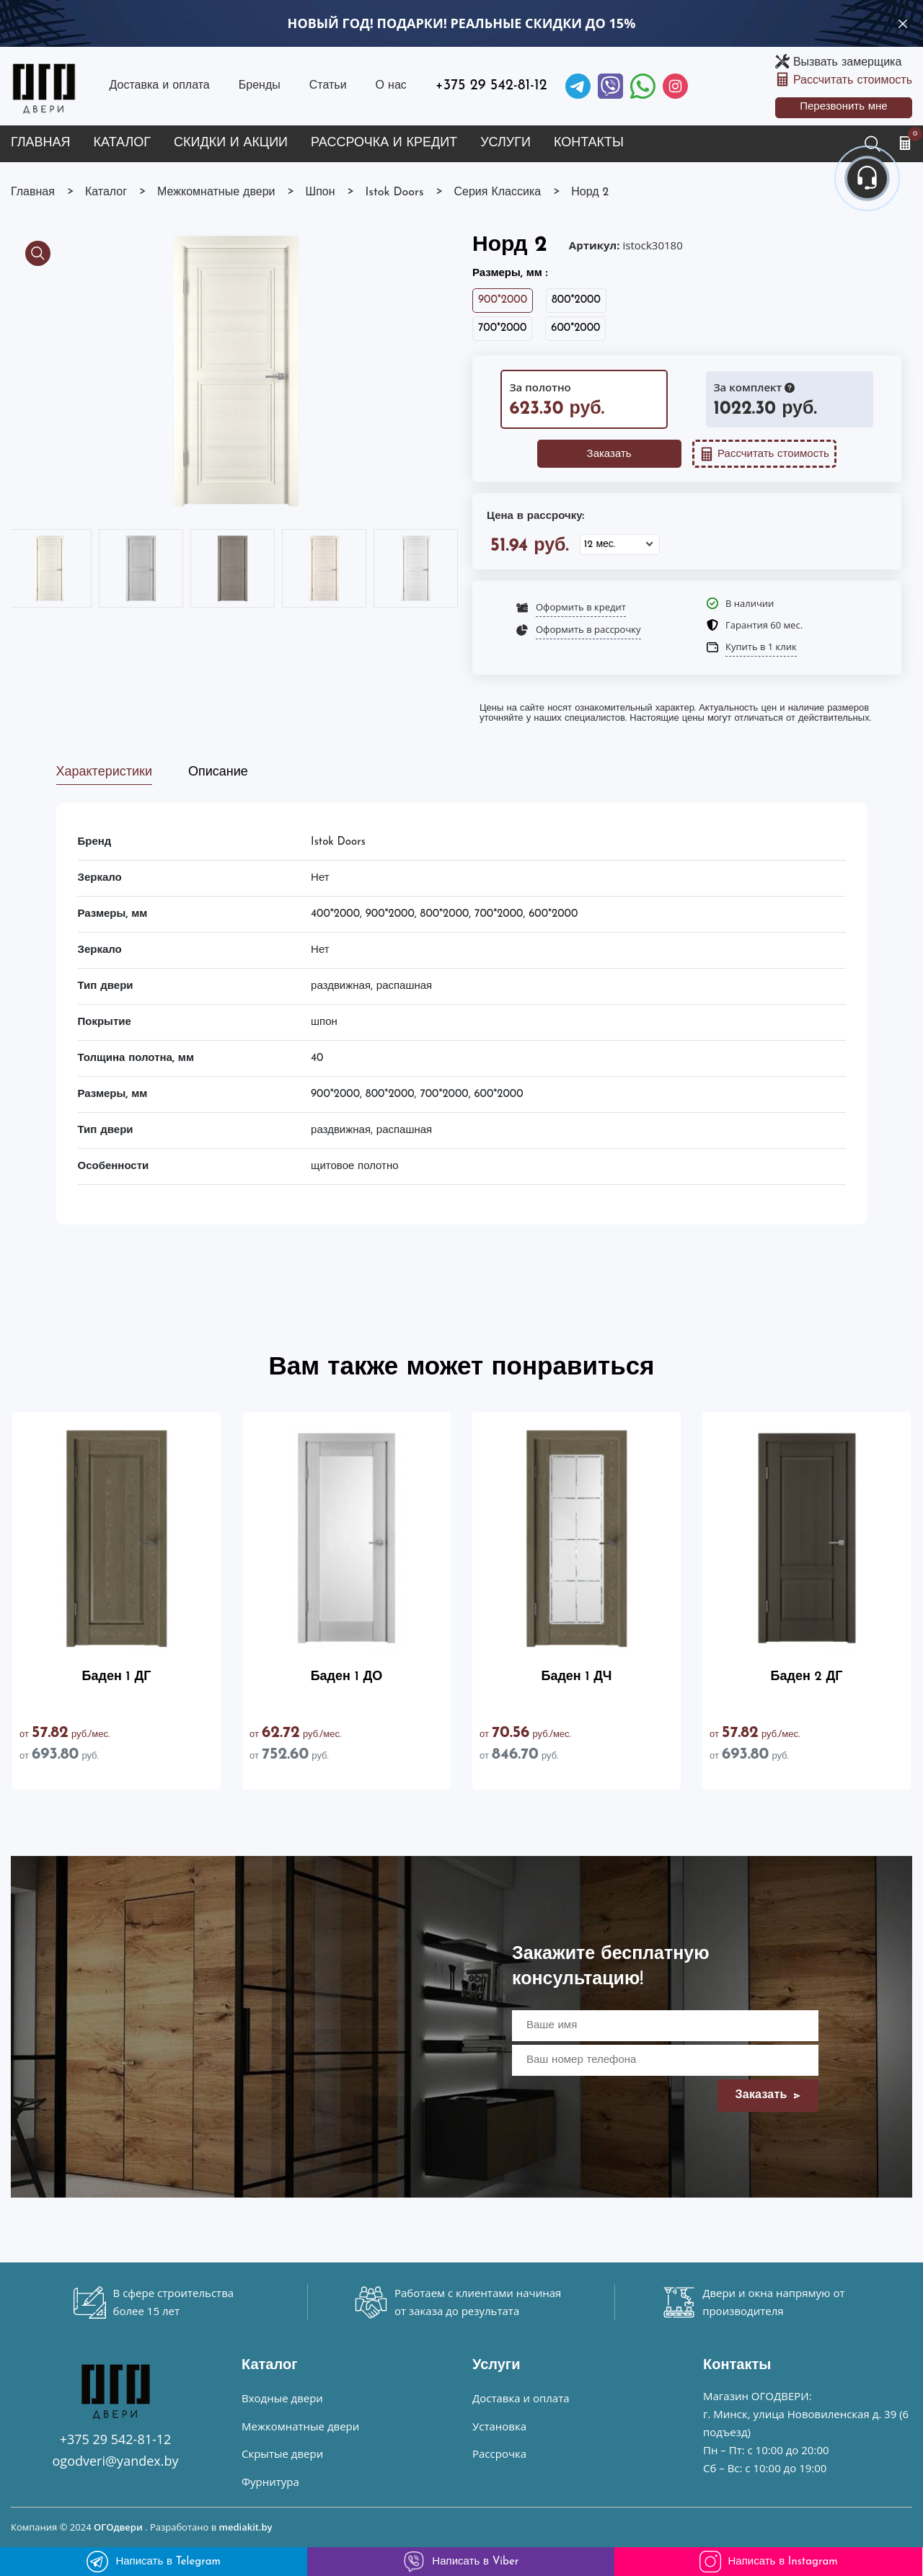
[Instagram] (675, 86)
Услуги (505, 143)
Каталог (122, 143)
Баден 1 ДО (347, 1677)
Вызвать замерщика (847, 62)
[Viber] (610, 86)
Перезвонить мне (844, 107)
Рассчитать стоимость (852, 80)
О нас (391, 86)
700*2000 (502, 328)
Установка (499, 2426)
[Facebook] (642, 86)
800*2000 (576, 300)
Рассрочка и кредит (384, 143)
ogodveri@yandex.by (116, 2460)
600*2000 (575, 328)
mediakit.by (246, 2527)
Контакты (589, 143)
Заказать (609, 454)
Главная (41, 143)
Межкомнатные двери (300, 2426)
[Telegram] (578, 86)
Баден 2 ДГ (807, 1677)
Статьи (328, 86)
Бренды (260, 86)
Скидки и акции (231, 143)
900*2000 (502, 300)
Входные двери (282, 2398)
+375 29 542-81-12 (491, 86)
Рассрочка (499, 2453)
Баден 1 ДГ (116, 1677)
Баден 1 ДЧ (576, 1677)
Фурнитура (270, 2481)
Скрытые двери (282, 2453)
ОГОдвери (118, 2527)
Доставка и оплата (159, 86)
